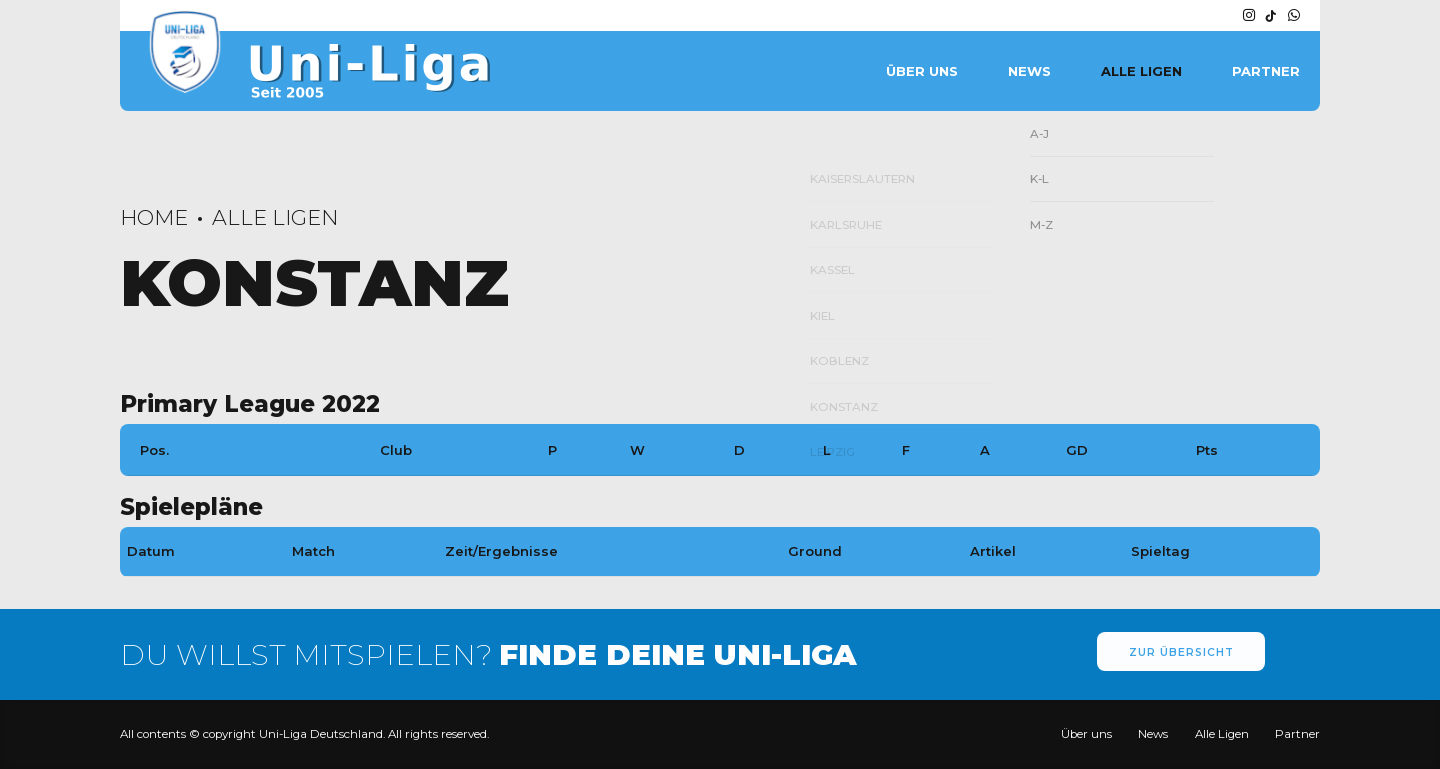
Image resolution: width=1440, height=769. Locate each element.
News (1029, 71)
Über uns (922, 71)
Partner (1266, 71)
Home (154, 217)
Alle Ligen (1141, 71)
